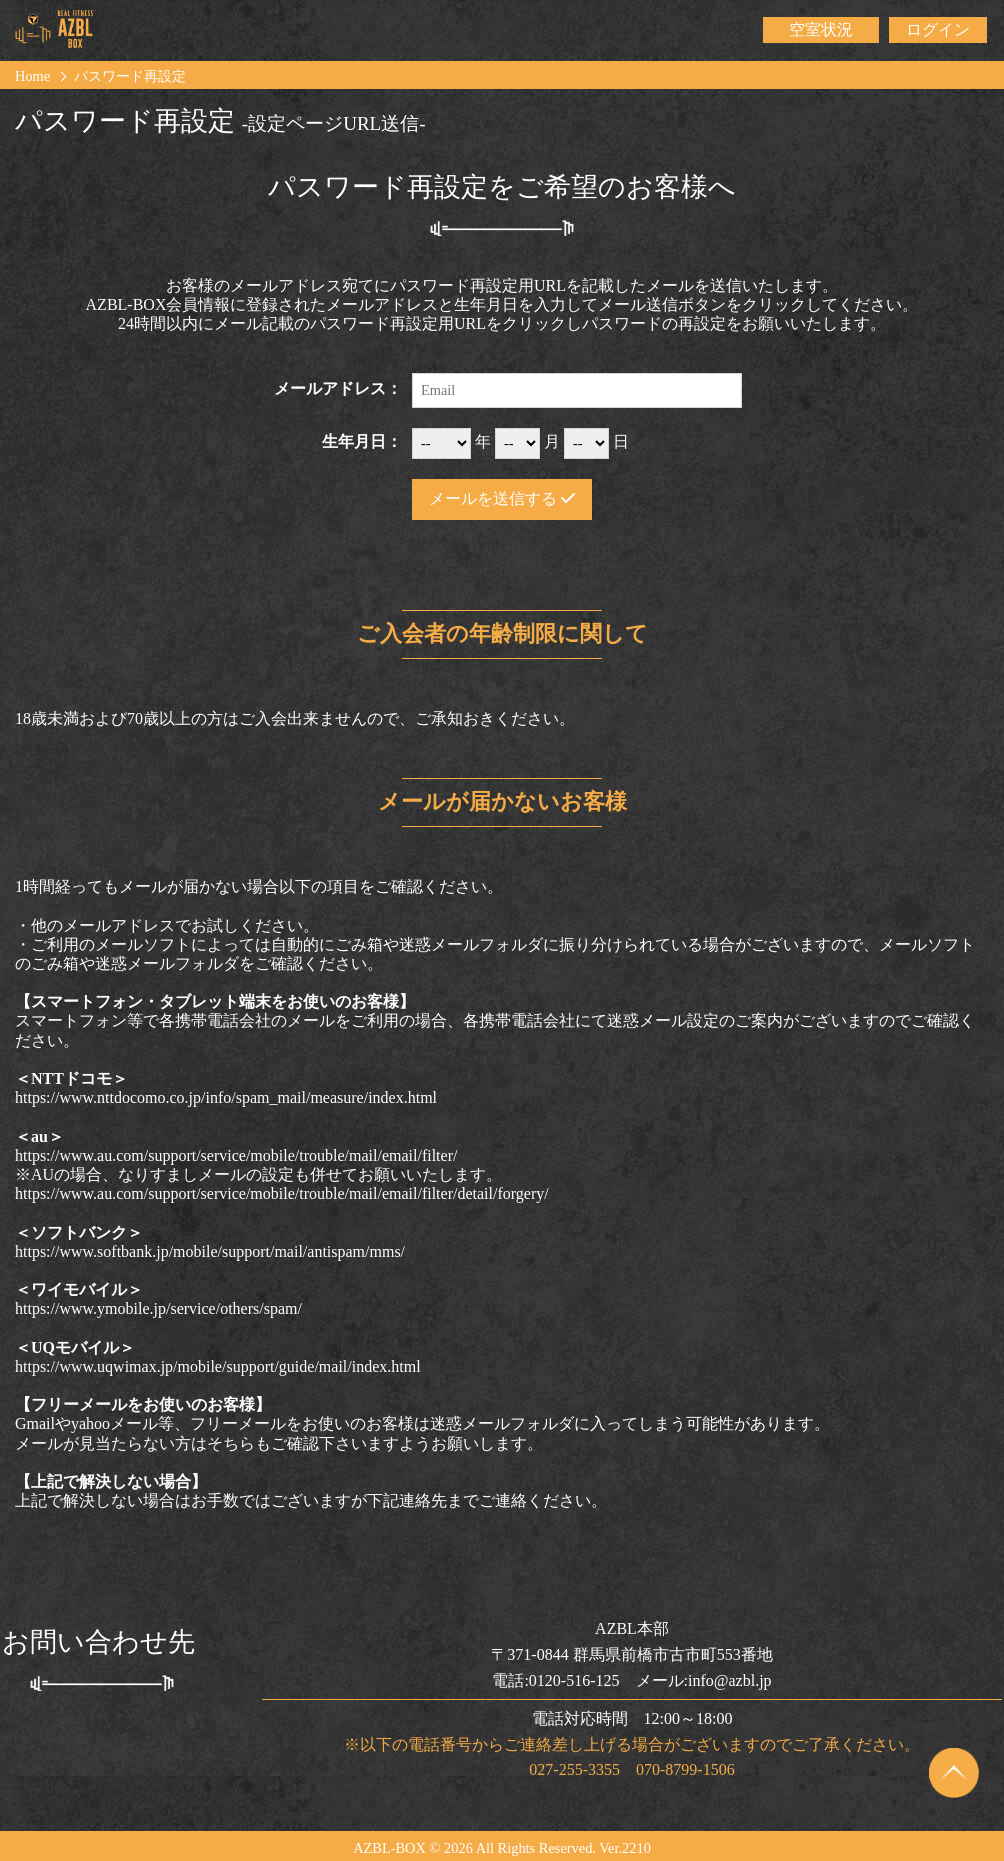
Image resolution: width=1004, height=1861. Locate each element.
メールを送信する (502, 498)
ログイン (938, 29)
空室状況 (821, 29)
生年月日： (362, 441)
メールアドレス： (338, 388)
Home (32, 76)
